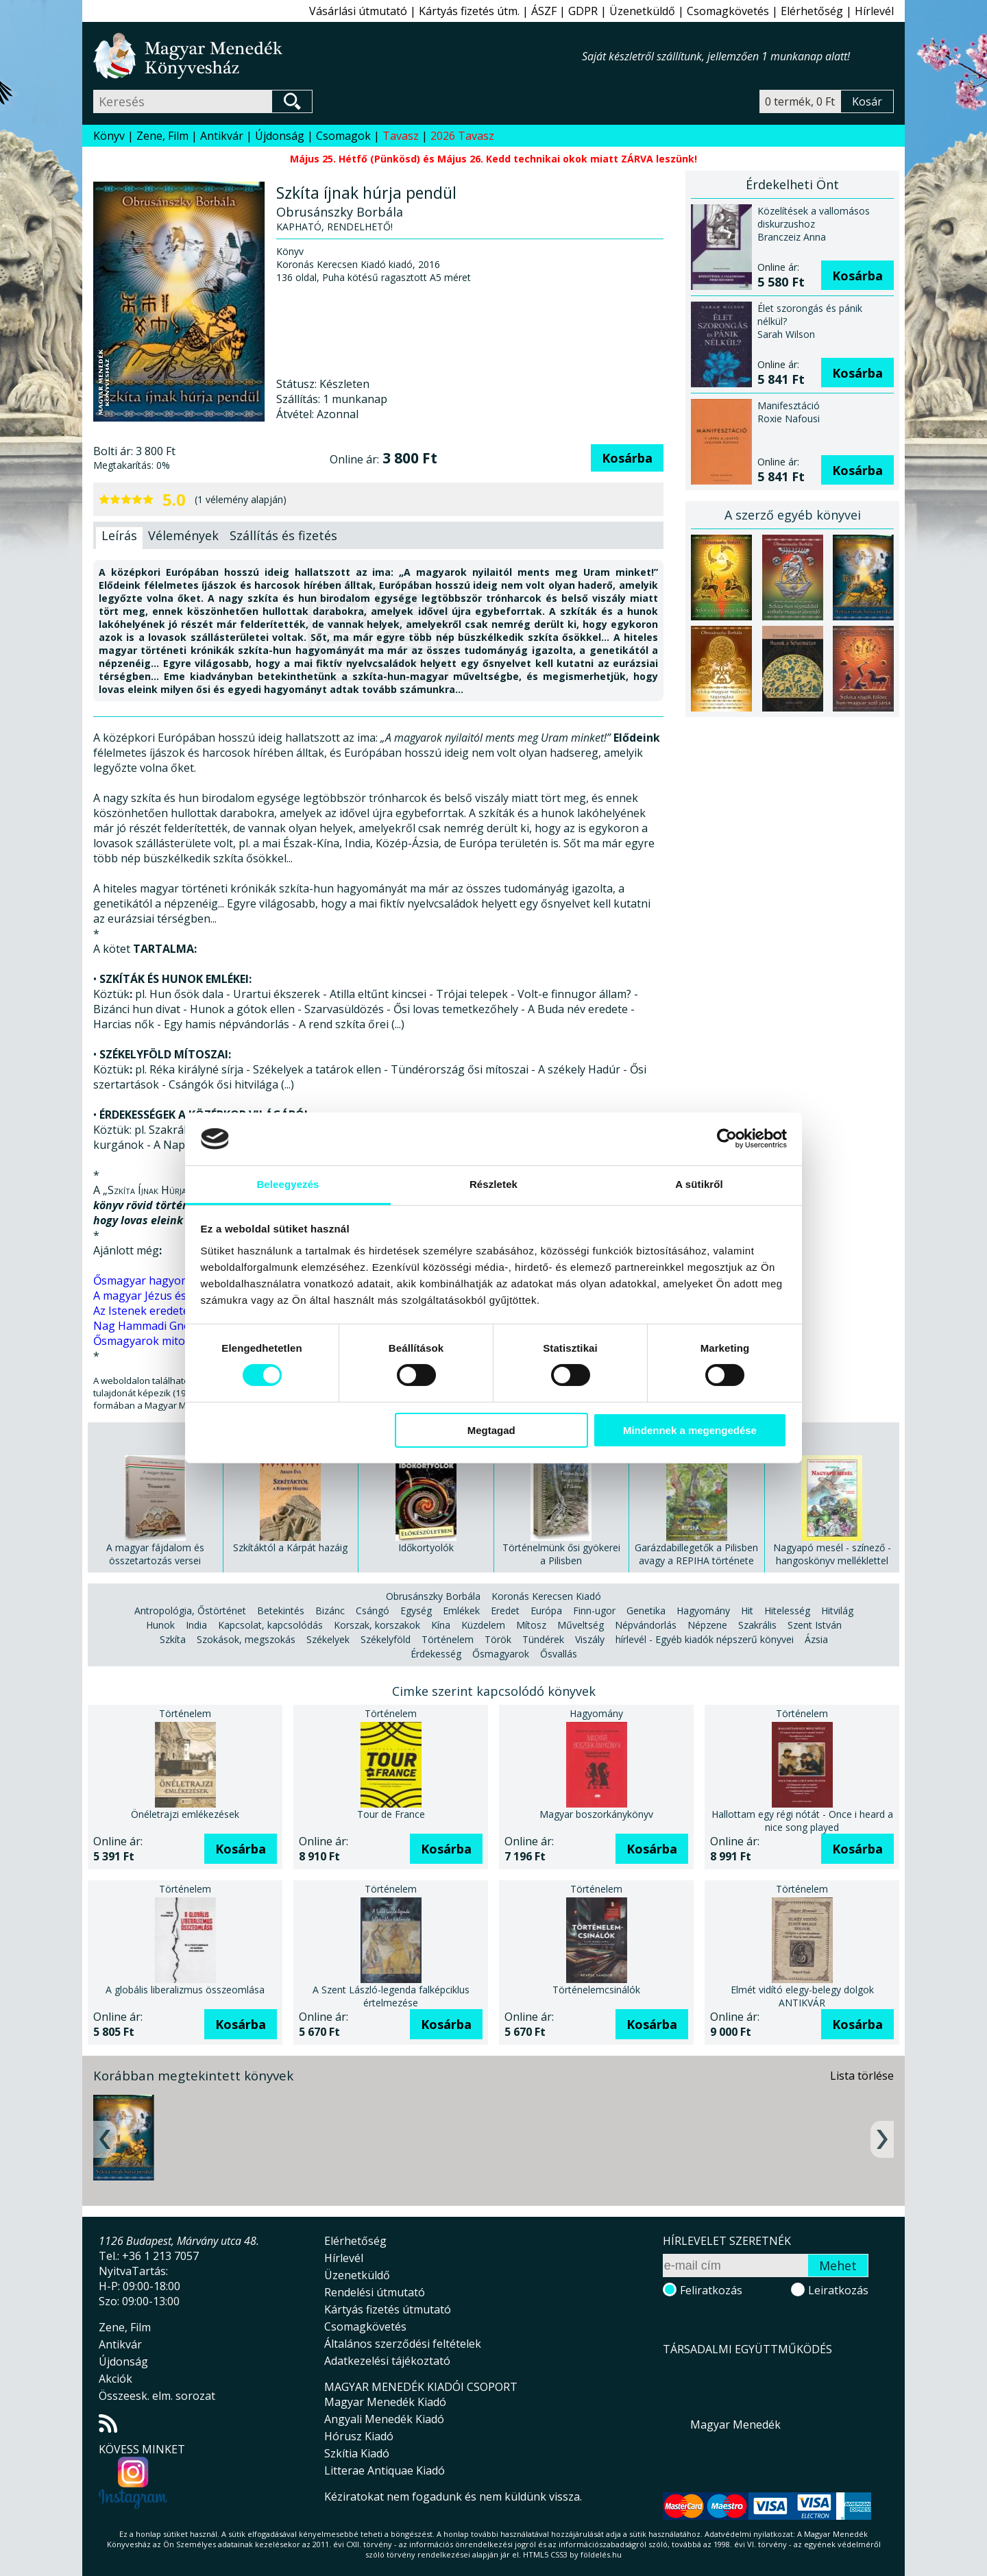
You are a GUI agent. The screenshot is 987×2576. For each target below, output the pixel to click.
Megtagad (491, 1430)
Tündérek (543, 1639)
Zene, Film (162, 135)
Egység (416, 1610)
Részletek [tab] (493, 1184)
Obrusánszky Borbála (433, 1596)
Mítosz (531, 1624)
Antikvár (221, 135)
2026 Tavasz (462, 135)
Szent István (815, 1624)
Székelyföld (386, 1639)
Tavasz (400, 135)
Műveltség (580, 1624)
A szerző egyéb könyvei (792, 515)
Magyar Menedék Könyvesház (337, 56)
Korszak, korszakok (377, 1624)
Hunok (160, 1624)
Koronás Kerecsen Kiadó (546, 1596)
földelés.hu (601, 2554)
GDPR (583, 11)
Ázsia (816, 1639)
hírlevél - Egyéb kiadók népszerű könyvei (705, 1639)
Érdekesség (436, 1653)
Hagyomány (703, 1610)
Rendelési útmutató (374, 2292)
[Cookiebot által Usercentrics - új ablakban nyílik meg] (727, 1138)
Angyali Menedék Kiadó (384, 2419)
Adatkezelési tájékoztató (387, 2360)
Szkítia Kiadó (356, 2453)
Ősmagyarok (500, 1653)
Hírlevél (874, 11)
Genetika (646, 1610)
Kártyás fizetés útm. (469, 11)
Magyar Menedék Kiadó (385, 2401)
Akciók (115, 2378)
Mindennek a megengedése (690, 1430)
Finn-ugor (594, 1610)
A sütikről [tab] (699, 1184)
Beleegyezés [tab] (287, 1184)
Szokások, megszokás (246, 1639)
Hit (747, 1610)
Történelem (448, 1639)
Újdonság (279, 135)
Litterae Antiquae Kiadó (384, 2470)
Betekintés (280, 1610)
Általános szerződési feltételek (402, 2343)
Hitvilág (837, 1610)
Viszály (590, 1639)
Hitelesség (787, 1610)
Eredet (505, 1610)
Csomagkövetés (728, 11)
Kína (440, 1624)
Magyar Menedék (735, 2424)
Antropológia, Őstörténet (190, 1610)
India (196, 1624)
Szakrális (757, 1624)
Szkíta (173, 1639)
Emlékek (461, 1610)
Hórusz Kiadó (358, 2436)
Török (498, 1639)
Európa (546, 1610)
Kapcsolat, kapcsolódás (270, 1624)
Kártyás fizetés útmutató (387, 2309)
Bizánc (330, 1610)
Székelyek (328, 1639)
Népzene (707, 1624)
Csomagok (343, 135)
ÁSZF (544, 11)
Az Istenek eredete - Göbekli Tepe (180, 1310)
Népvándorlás (646, 1624)
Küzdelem (483, 1624)
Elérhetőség (812, 11)
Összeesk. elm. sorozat (157, 2395)
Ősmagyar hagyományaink (162, 1280)
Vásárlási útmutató (358, 11)
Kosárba (627, 458)
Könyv (109, 135)
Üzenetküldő (642, 11)
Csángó (372, 1610)
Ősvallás (558, 1653)
